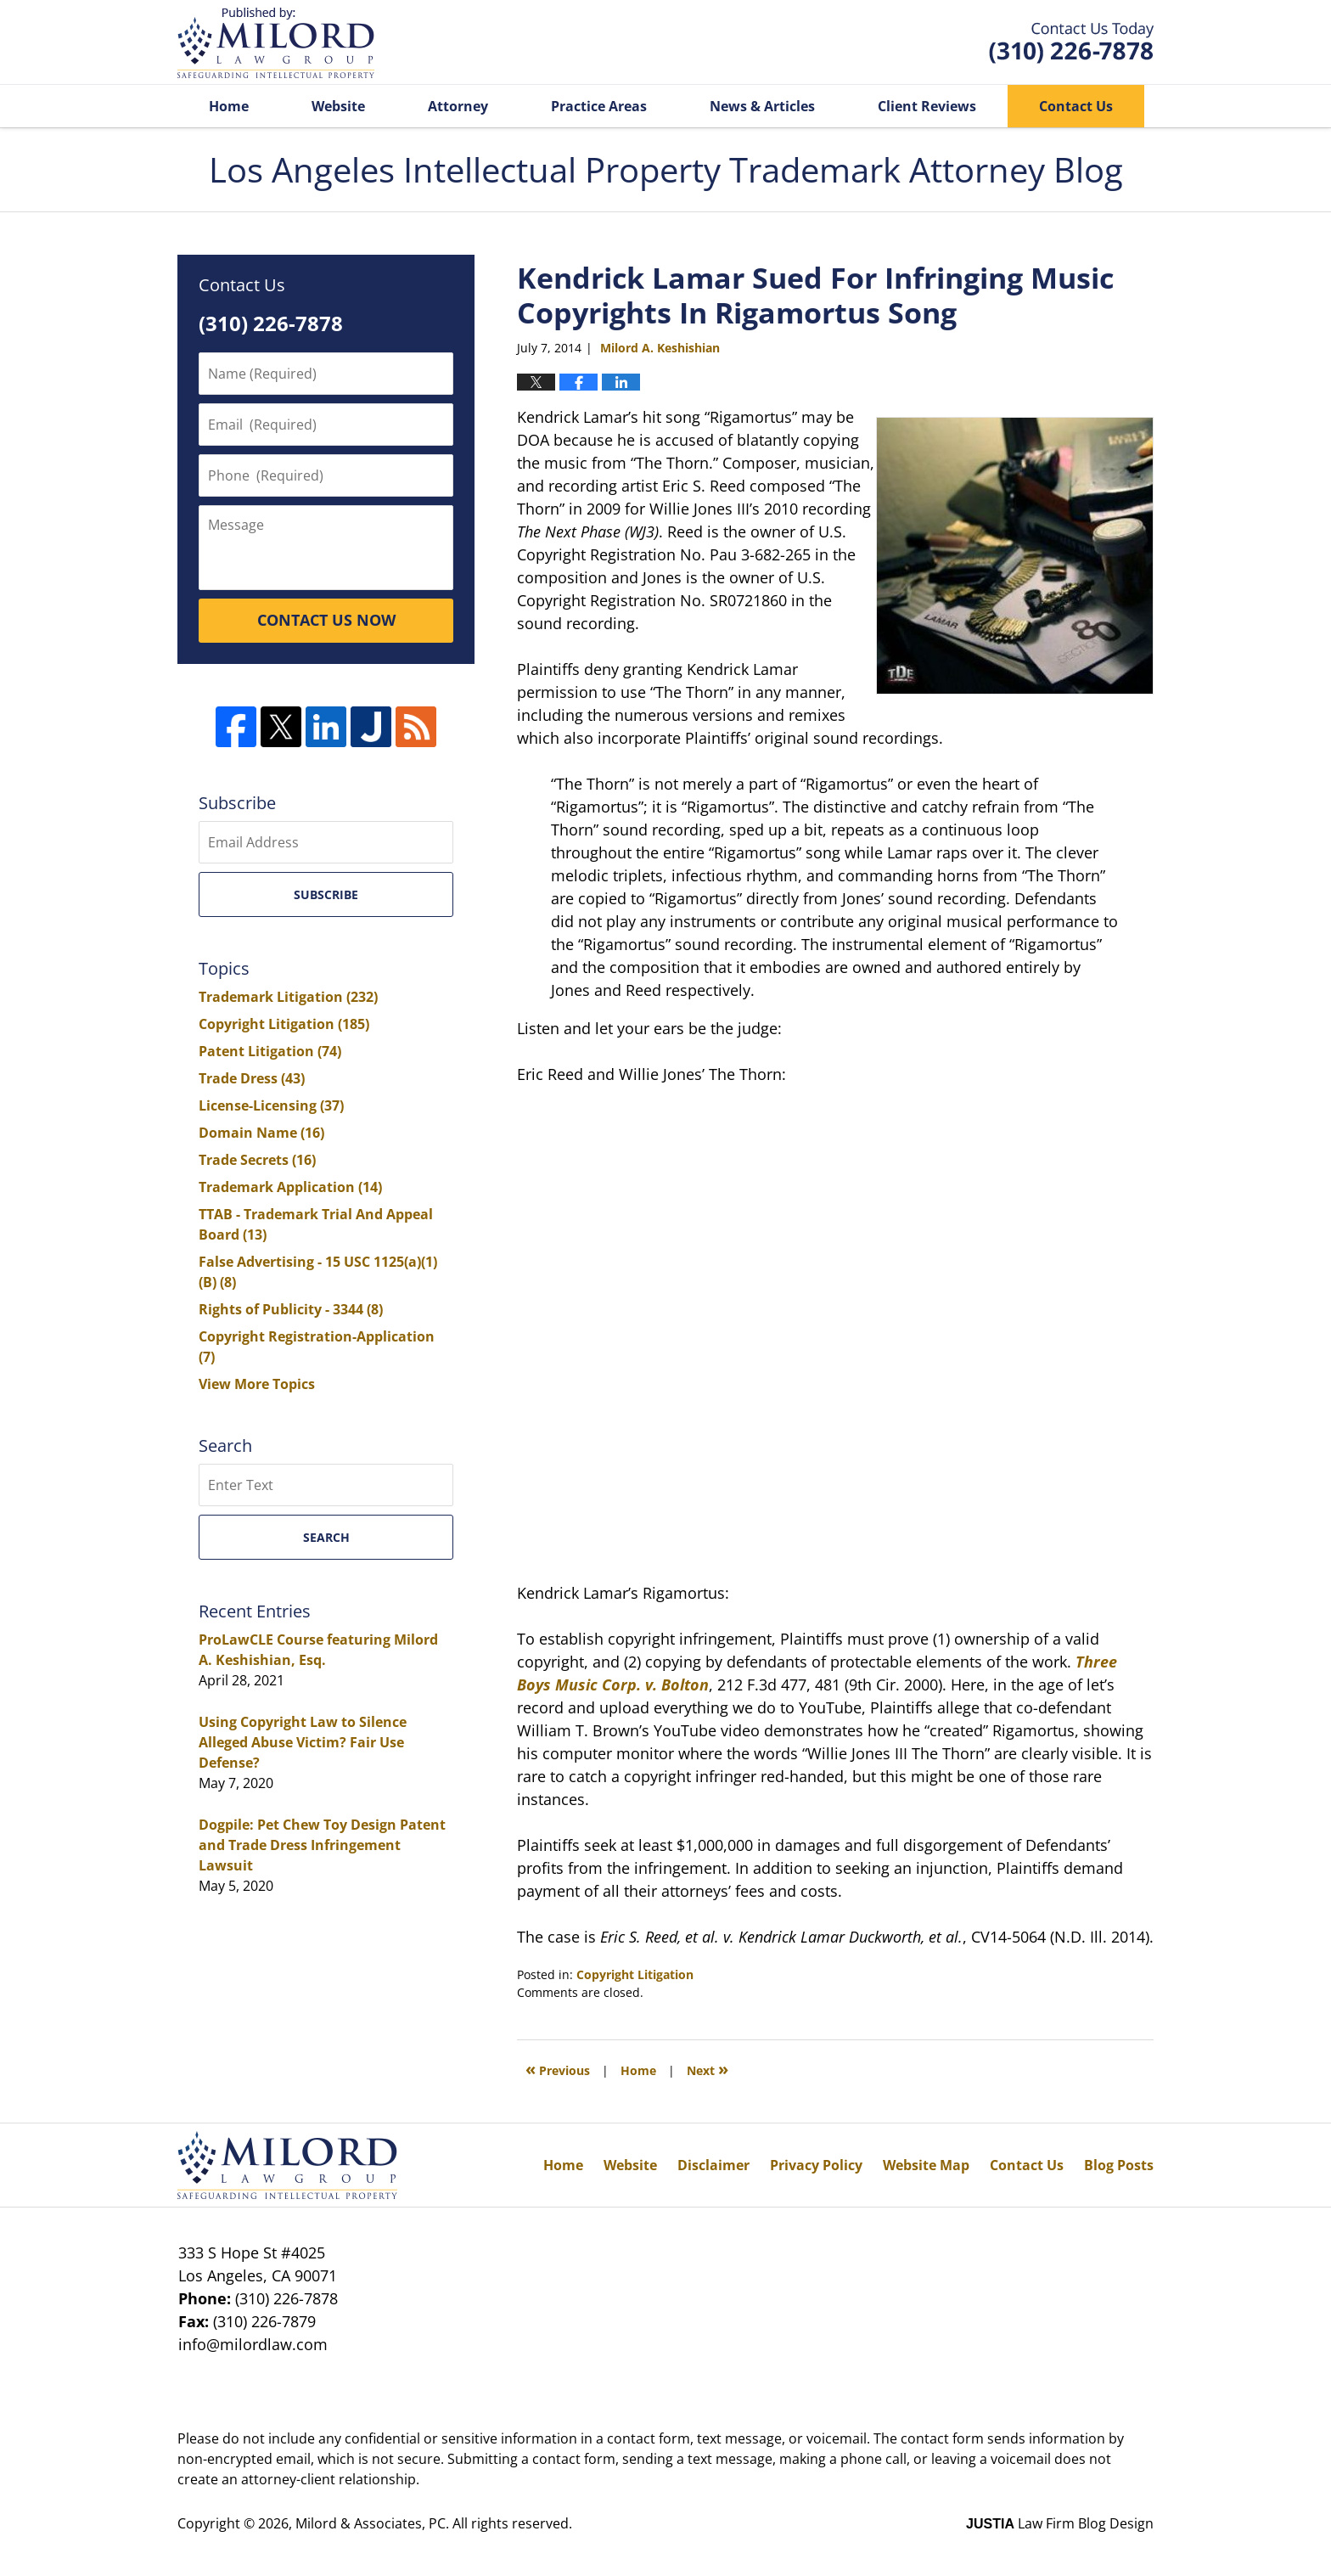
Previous (557, 2068)
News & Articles (762, 106)
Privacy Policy (816, 2165)
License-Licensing (271, 1105)
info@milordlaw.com (253, 2344)
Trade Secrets (257, 1159)
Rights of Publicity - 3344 (291, 1309)
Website (338, 106)
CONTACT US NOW (326, 620)
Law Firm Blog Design (1060, 2523)
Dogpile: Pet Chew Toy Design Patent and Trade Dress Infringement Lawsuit (322, 1845)
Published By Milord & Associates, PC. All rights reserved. (1071, 43)
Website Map (926, 2165)
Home (229, 106)
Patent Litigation (270, 1051)
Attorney (458, 106)
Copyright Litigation (635, 1974)
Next (707, 2068)
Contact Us (1076, 106)
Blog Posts (1119, 2165)
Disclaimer (713, 2165)
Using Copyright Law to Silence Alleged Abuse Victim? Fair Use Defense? (303, 1742)
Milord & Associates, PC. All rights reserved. (433, 2523)
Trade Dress (252, 1078)
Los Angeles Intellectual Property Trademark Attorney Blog (275, 43)
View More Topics (257, 1384)
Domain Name (261, 1132)
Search (326, 1537)
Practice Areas (599, 106)
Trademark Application (290, 1187)
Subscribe (326, 894)
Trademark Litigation (288, 996)
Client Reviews (927, 106)
